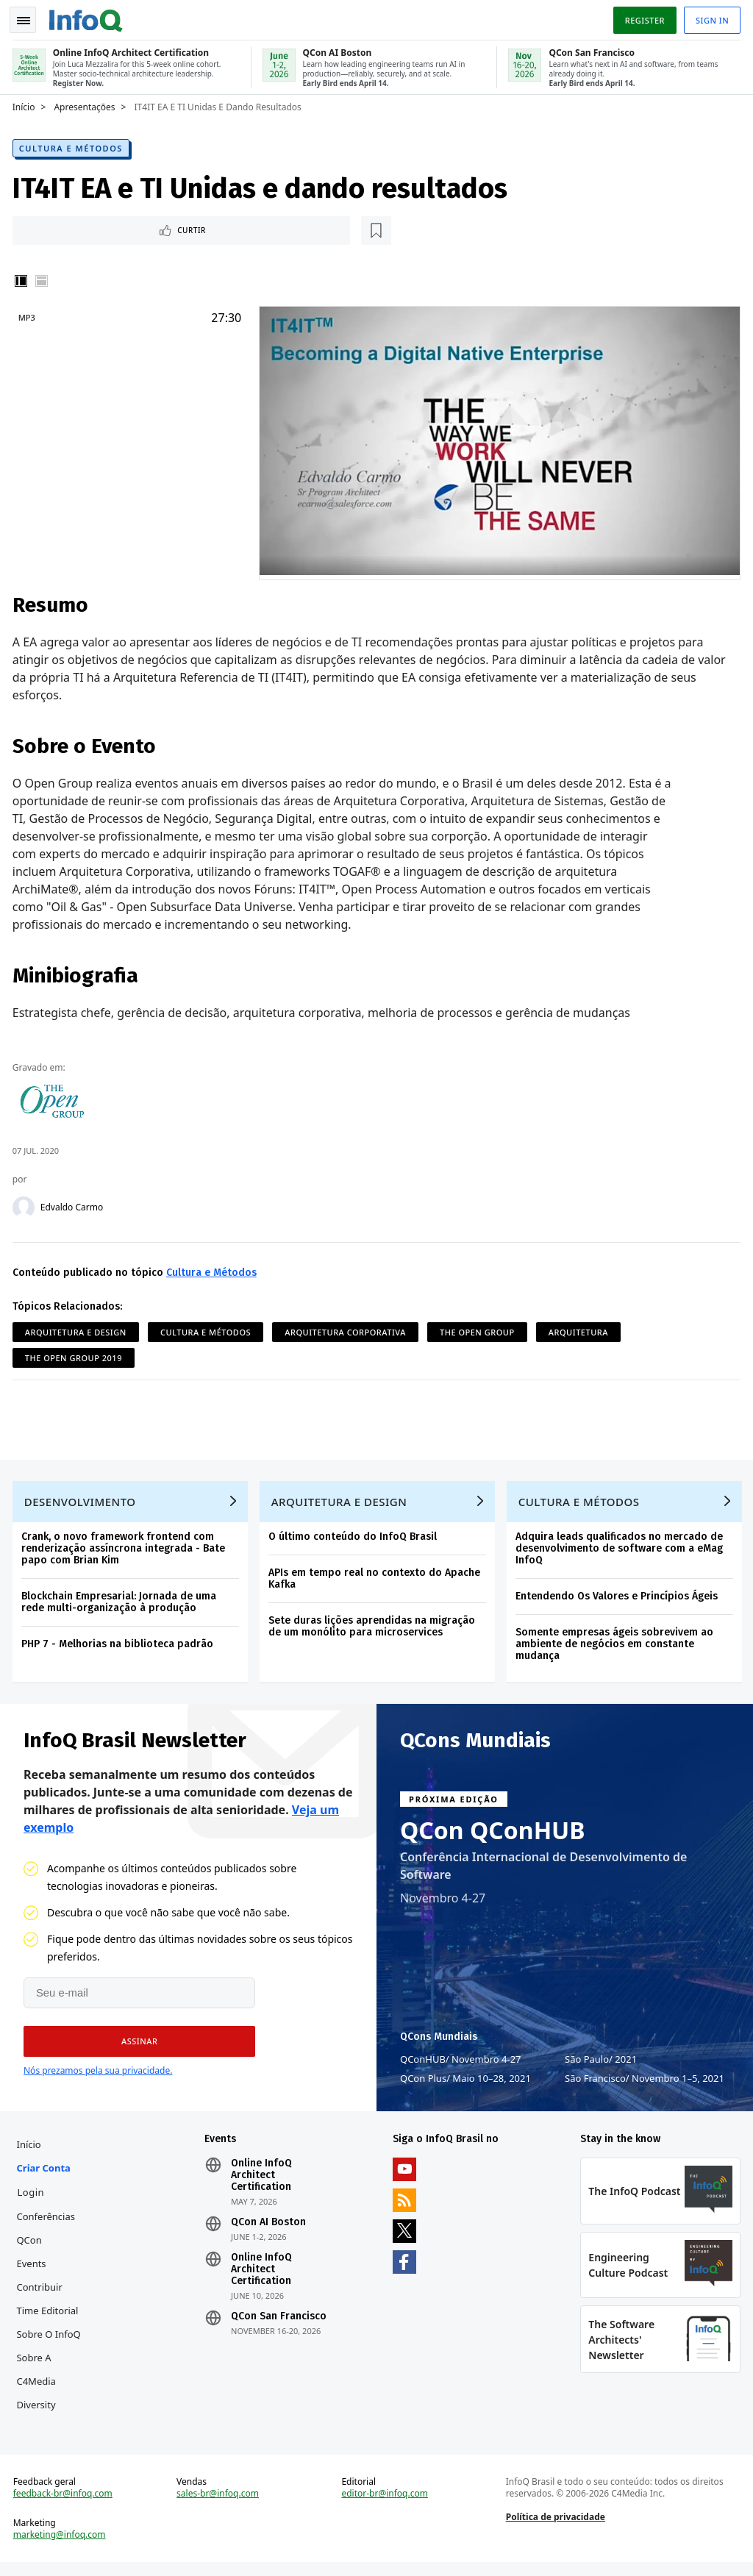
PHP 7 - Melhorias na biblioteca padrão (119, 1646)
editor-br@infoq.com (385, 2505)
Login (33, 2198)
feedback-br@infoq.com (65, 2505)
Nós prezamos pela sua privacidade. (98, 2075)
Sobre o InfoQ (51, 2340)
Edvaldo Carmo (74, 1204)
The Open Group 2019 (75, 1354)
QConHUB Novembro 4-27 (460, 2063)
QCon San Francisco (280, 2323)
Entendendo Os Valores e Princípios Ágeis (619, 1598)
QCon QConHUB (492, 1835)
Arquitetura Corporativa (348, 1329)
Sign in (710, 17)
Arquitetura (580, 1329)
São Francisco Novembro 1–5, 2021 (644, 2082)
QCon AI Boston (269, 2229)
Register (642, 17)
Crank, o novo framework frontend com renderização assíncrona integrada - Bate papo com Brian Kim (125, 1551)
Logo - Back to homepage (88, 16)
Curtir (59, 228)
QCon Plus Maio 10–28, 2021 (465, 2082)
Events (34, 2270)
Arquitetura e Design (78, 1329)
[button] (134, 2045)
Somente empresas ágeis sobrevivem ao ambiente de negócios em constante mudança (616, 1646)
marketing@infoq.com (61, 2546)
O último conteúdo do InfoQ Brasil (355, 1539)
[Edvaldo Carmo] (26, 1205)
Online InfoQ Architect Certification (262, 2181)
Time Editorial (50, 2317)
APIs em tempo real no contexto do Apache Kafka (376, 1581)
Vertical (23, 279)
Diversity (38, 2411)
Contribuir (42, 2293)
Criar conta (46, 2174)
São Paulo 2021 (601, 2063)
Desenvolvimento (82, 1503)
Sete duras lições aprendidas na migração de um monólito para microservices (374, 1628)
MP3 (29, 315)
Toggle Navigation (28, 17)
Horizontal (44, 279)
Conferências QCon (48, 2234)
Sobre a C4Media (38, 2376)
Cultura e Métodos (73, 144)
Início (26, 104)
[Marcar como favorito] (112, 228)
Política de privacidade (554, 2528)
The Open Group (479, 1329)
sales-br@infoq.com (219, 2505)
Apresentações (87, 104)
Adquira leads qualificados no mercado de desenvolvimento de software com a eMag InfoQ (621, 1551)
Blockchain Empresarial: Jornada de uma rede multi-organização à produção (121, 1604)
